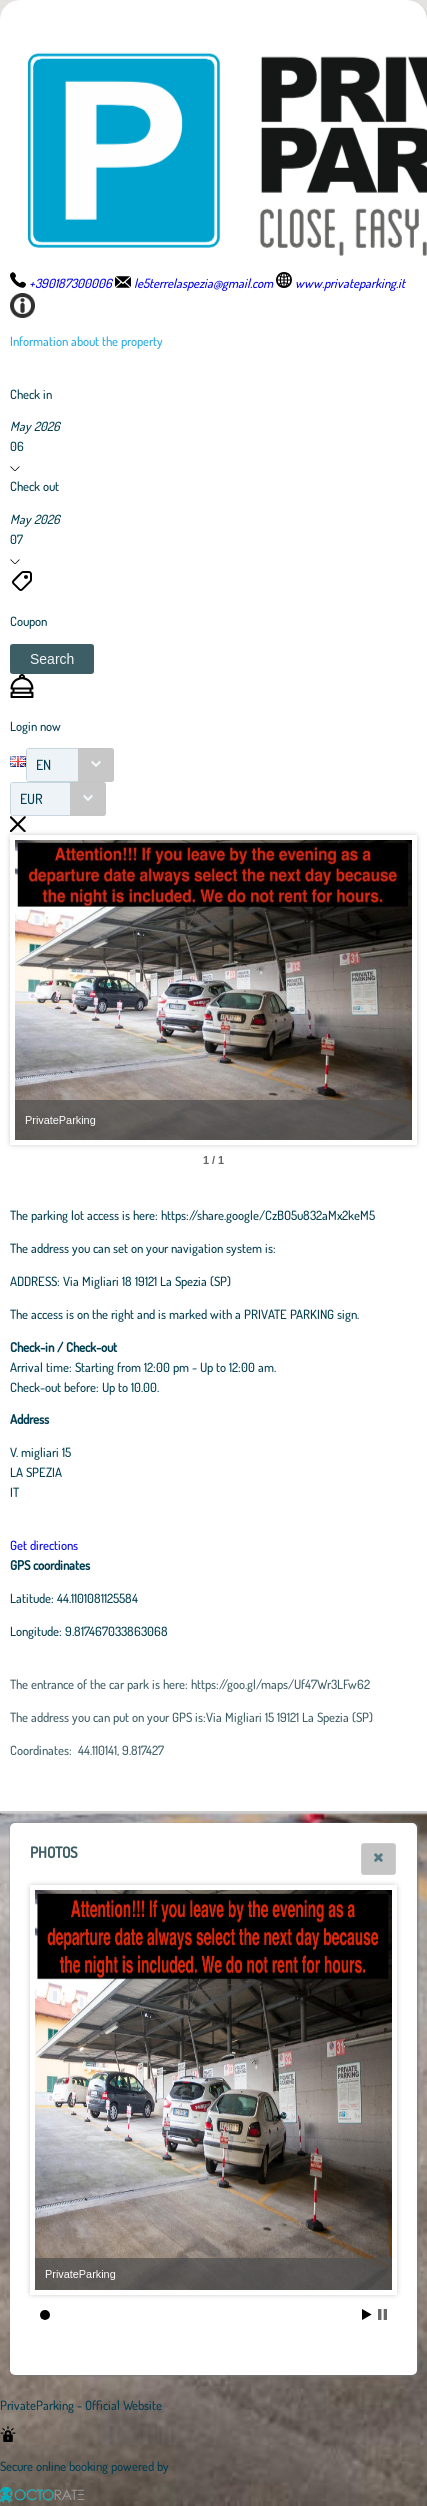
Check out (34, 486)
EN (43, 764)
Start (367, 2314)
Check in (31, 394)
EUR (31, 798)
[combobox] (70, 765)
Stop (382, 2314)
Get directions (44, 1545)
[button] (52, 659)
